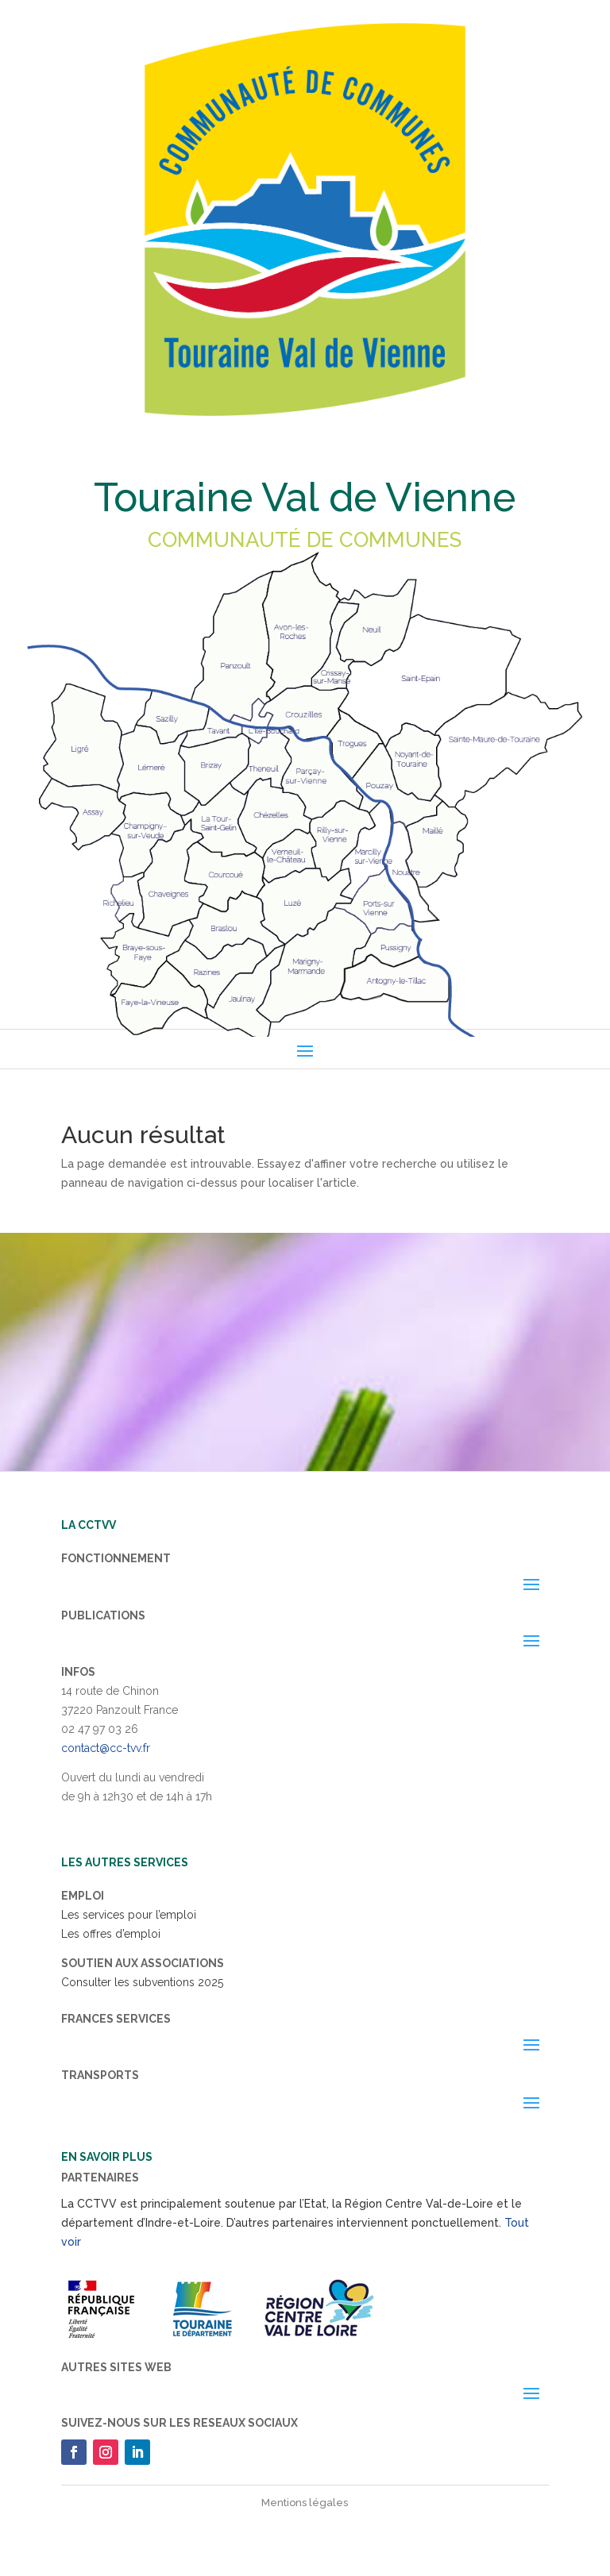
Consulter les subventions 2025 (142, 1982)
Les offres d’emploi (110, 1933)
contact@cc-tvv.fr (105, 1748)
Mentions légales (304, 2503)
